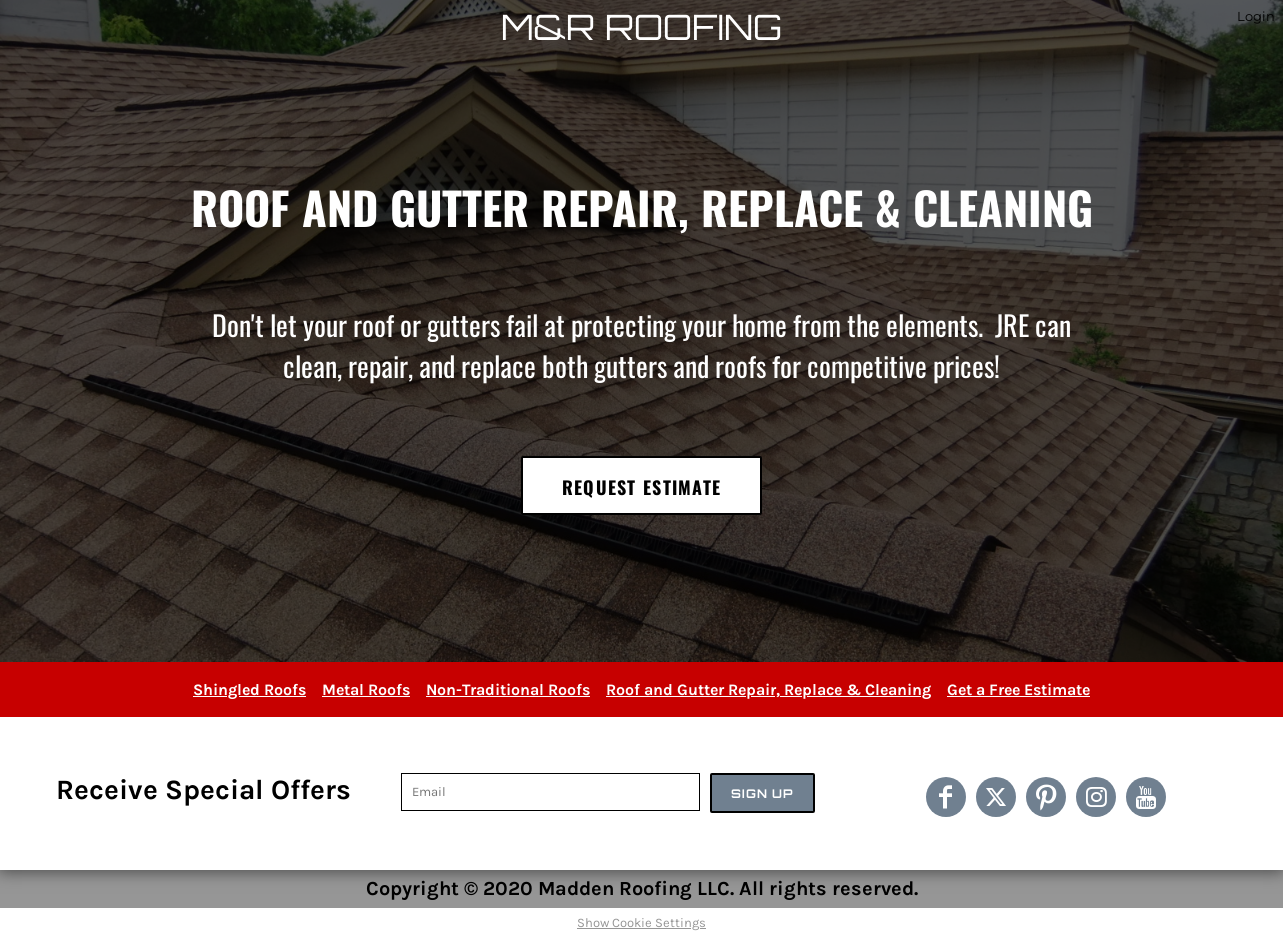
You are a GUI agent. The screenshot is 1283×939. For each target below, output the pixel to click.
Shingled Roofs (249, 689)
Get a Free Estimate (1018, 689)
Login (1256, 16)
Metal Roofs (366, 689)
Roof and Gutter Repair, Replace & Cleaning (768, 689)
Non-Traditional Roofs (508, 689)
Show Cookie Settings (641, 922)
